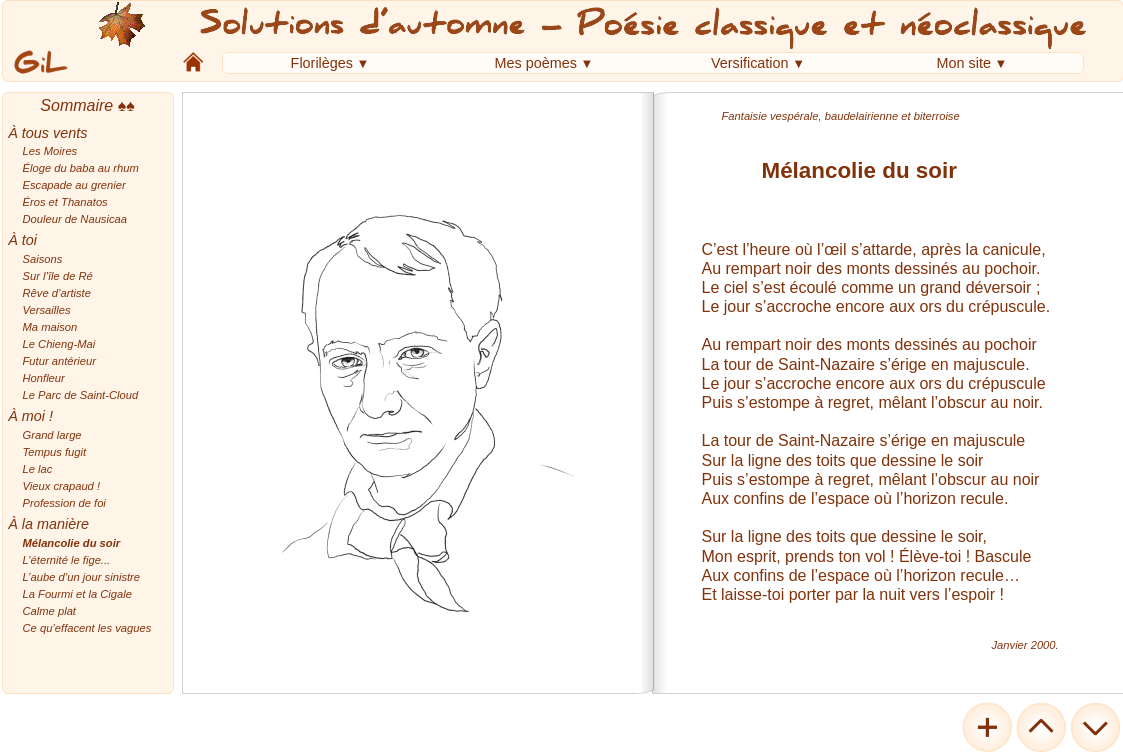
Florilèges (321, 63)
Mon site (963, 63)
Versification (749, 63)
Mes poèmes (535, 63)
